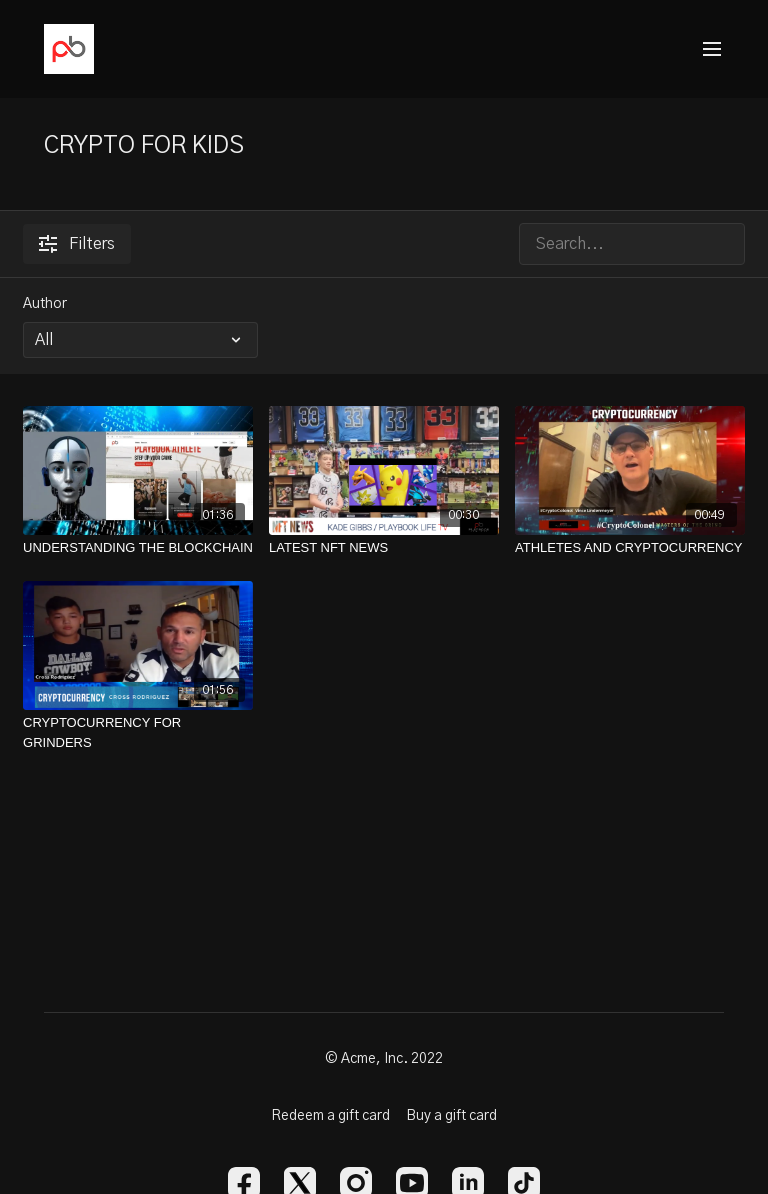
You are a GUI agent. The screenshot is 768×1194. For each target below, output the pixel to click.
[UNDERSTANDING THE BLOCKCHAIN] (138, 548)
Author (45, 304)
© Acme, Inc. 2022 (384, 1059)
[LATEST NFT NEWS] (384, 548)
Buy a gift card (451, 1116)
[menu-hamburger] (712, 49)
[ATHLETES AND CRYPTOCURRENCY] (630, 548)
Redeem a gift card (330, 1116)
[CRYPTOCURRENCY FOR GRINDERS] (138, 732)
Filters (77, 244)
